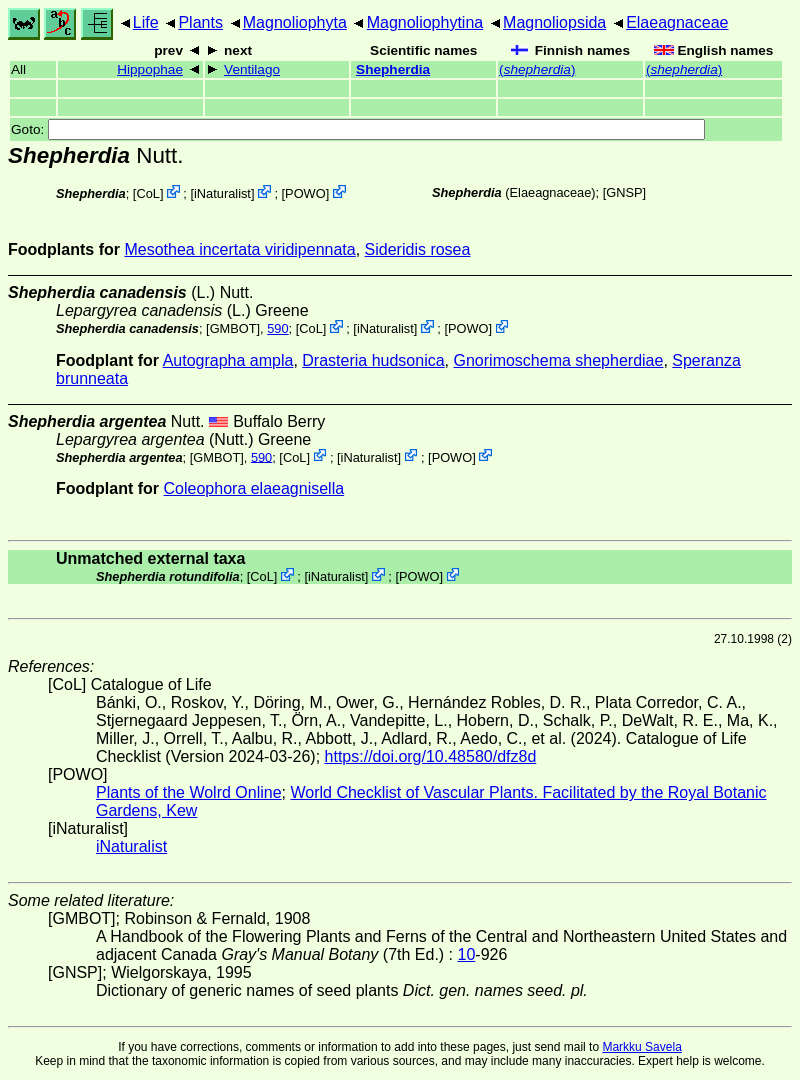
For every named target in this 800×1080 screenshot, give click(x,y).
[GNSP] (624, 192)
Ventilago (252, 69)
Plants (200, 22)
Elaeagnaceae (677, 22)
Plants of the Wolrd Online (189, 792)
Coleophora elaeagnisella (254, 488)
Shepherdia (393, 69)
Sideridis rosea (418, 249)
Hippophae (150, 69)
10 (467, 954)
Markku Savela (641, 1047)
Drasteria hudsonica (373, 360)
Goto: (358, 129)
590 (277, 328)
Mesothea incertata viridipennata (239, 249)
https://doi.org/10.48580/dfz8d (431, 756)
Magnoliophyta (295, 22)
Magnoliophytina (425, 22)
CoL (147, 193)
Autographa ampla (228, 360)
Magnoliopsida (554, 22)
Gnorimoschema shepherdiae (559, 360)
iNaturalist (222, 193)
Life (146, 22)
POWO (305, 193)
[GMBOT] (233, 328)
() (537, 69)
